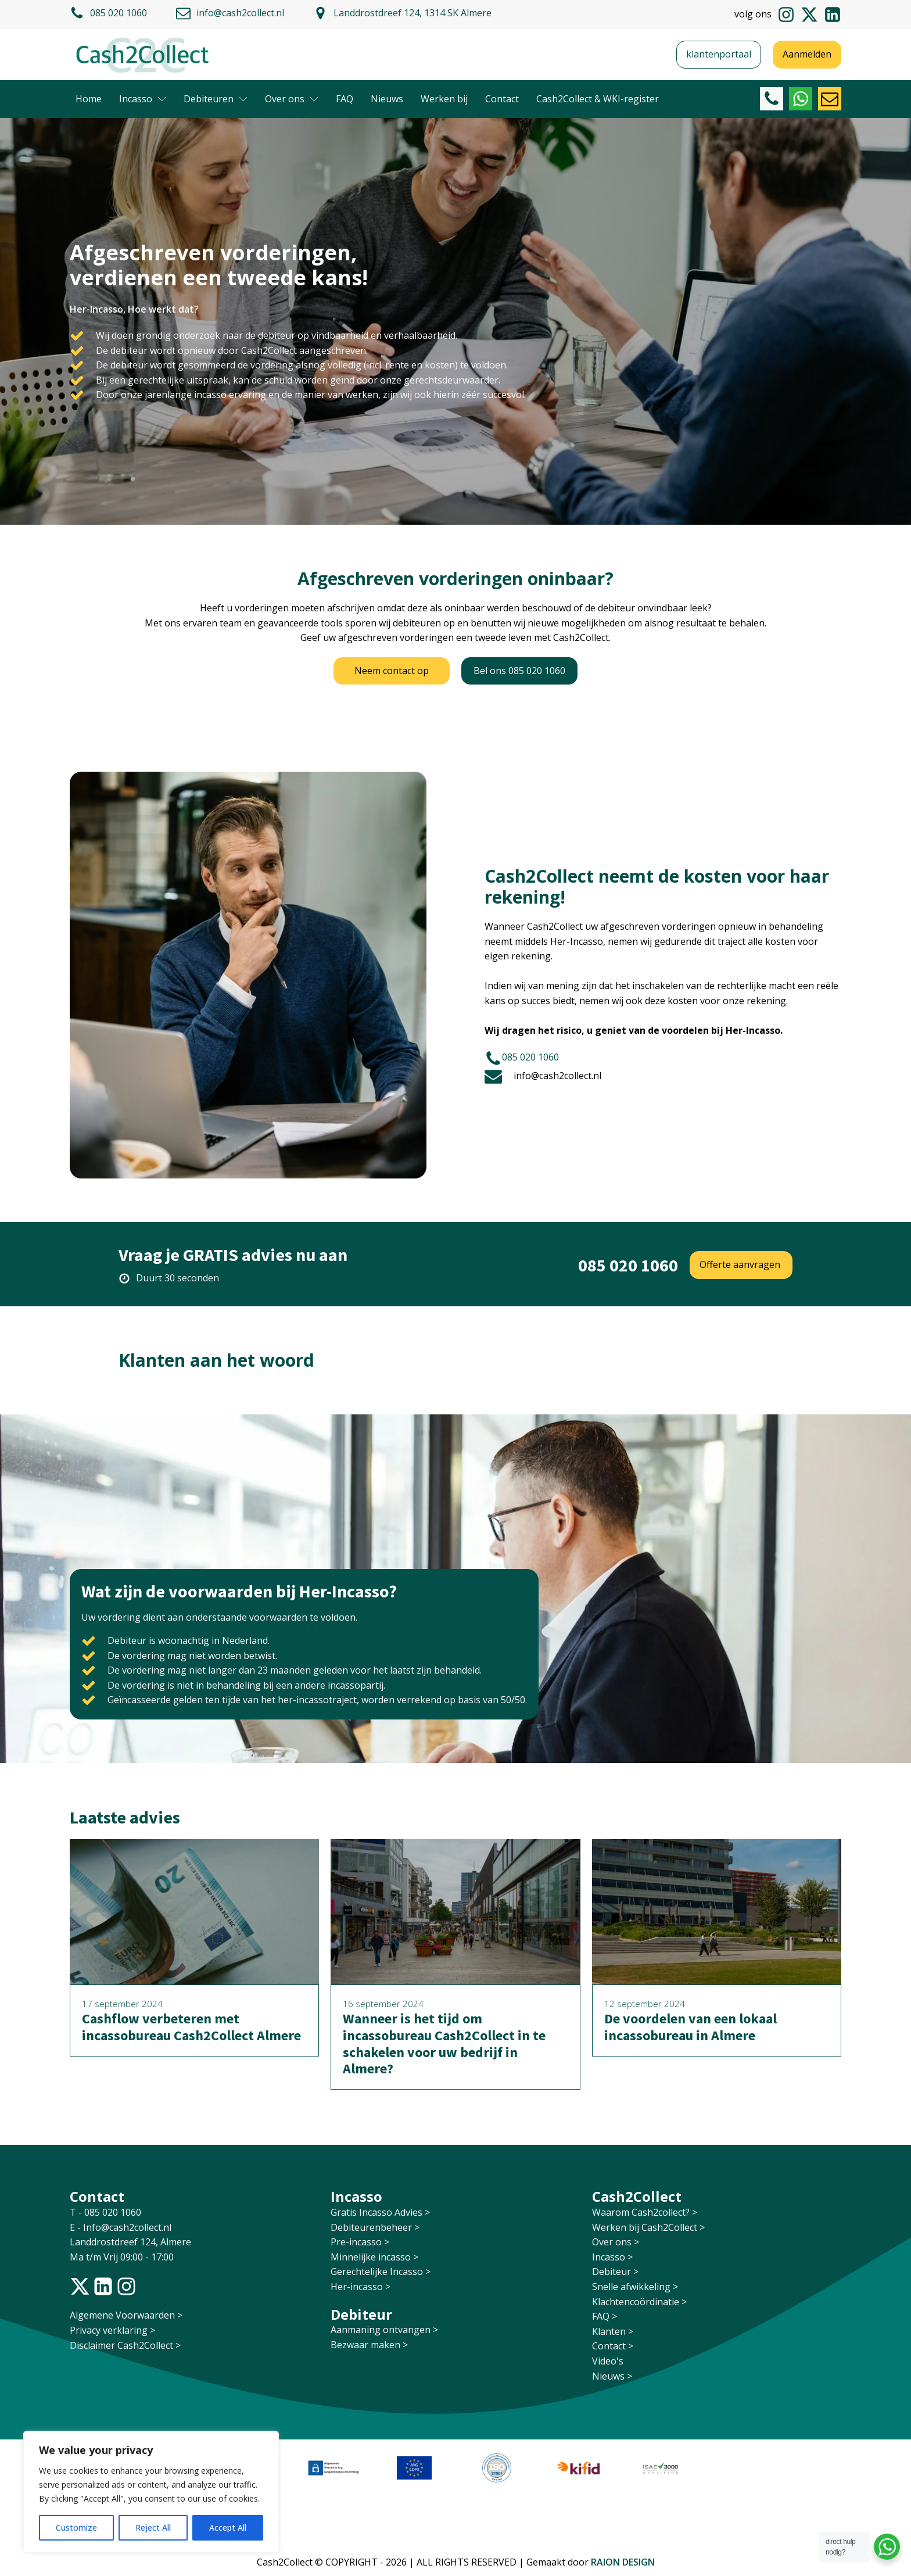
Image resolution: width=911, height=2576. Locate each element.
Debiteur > (615, 2271)
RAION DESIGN (623, 2562)
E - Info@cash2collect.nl (122, 2227)
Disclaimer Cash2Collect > (125, 2345)
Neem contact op (391, 670)
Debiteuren (216, 98)
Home (89, 98)
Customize (76, 2527)
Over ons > (615, 2241)
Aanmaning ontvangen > (384, 2329)
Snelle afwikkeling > (635, 2286)
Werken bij (444, 98)
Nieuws (387, 98)
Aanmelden (807, 54)
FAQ (344, 98)
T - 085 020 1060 (107, 2212)
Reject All (153, 2527)
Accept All (227, 2527)
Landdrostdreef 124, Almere (130, 2241)
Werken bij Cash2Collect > (648, 2227)
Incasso (142, 98)
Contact (502, 98)
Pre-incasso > (360, 2241)
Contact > (612, 2345)
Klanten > (612, 2331)
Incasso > (612, 2257)
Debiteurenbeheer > (375, 2227)
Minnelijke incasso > (374, 2257)
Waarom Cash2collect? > (644, 2212)
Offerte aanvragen (741, 1264)
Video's (607, 2361)
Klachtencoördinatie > (639, 2301)
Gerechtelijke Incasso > (381, 2271)
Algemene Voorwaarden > (126, 2315)
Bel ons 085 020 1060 (519, 670)
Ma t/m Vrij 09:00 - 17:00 (122, 2257)
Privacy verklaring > (112, 2330)
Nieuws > (612, 2376)
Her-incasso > (360, 2286)
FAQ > (604, 2316)
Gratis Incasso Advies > (380, 2212)
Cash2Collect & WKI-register (597, 98)
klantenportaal (718, 54)
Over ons (291, 98)
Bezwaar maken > (369, 2344)
